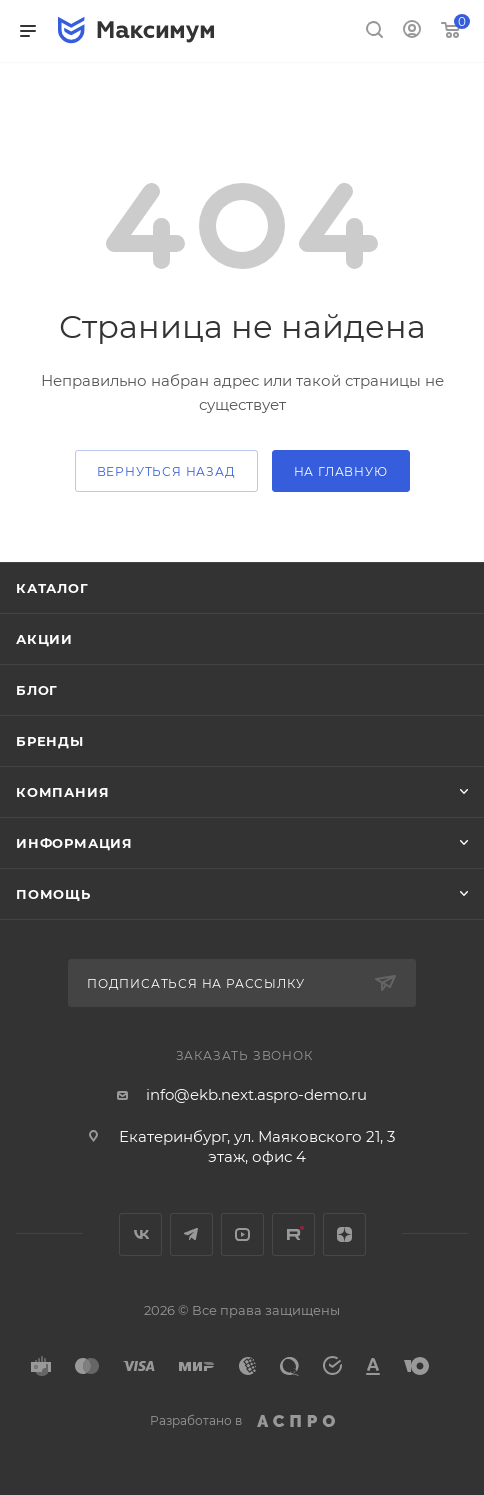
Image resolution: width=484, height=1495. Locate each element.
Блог (37, 690)
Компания (62, 792)
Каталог (52, 588)
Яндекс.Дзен (344, 1234)
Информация (74, 843)
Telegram (191, 1234)
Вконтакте (140, 1234)
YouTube (242, 1234)
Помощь (53, 894)
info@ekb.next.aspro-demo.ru (256, 1094)
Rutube (293, 1234)
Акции (44, 639)
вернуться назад (166, 471)
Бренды (50, 741)
